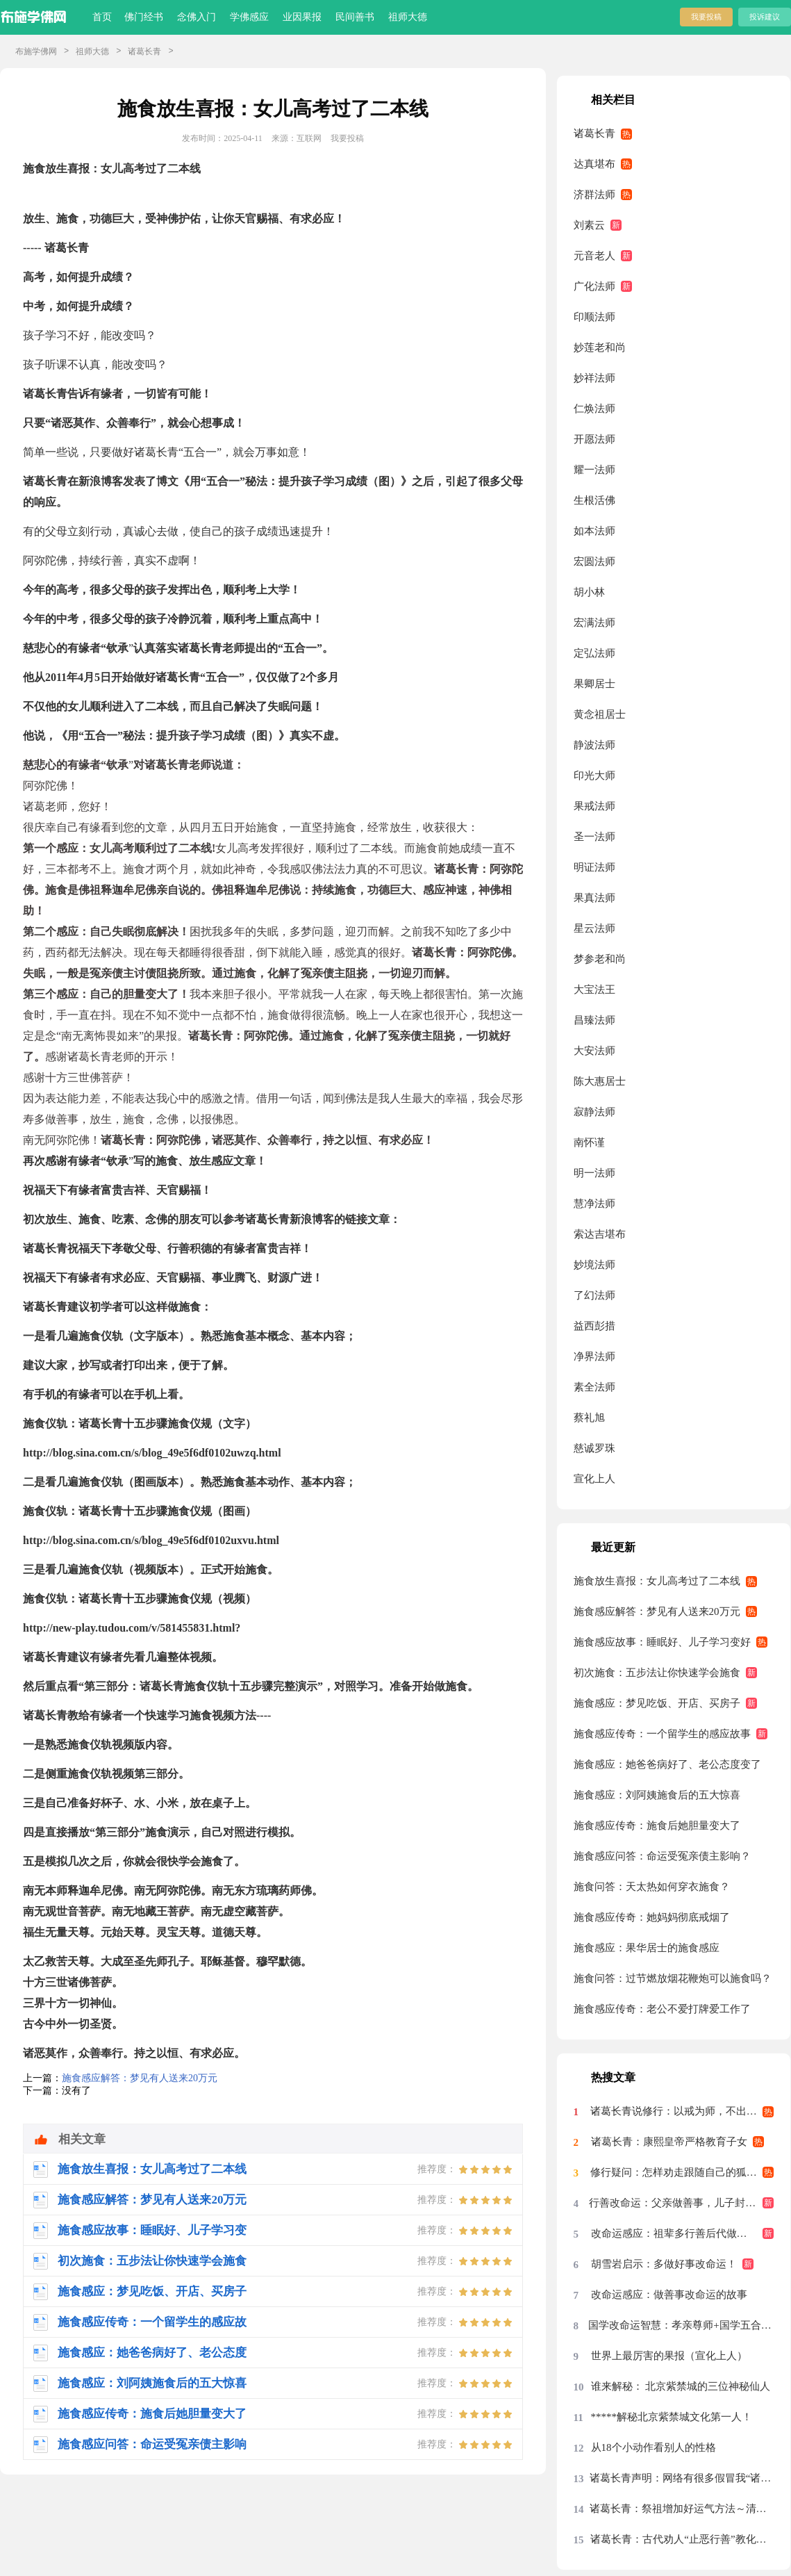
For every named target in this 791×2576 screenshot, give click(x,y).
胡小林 (589, 592)
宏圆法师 (594, 561)
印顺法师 (594, 316)
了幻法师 (594, 1295)
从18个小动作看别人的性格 (653, 2447)
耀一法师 (594, 469)
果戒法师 (594, 806)
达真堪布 (594, 164)
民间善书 (354, 17)
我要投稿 (706, 17)
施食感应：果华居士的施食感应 (646, 1947)
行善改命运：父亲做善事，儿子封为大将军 (681, 2202)
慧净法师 (594, 1203)
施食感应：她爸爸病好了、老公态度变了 (667, 1764)
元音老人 (594, 255)
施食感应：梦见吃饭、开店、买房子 (657, 1703)
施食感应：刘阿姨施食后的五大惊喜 (657, 1794)
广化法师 (594, 286)
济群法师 (594, 194)
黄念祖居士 (600, 714)
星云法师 (594, 928)
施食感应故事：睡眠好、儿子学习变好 (662, 1642)
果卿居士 (594, 683)
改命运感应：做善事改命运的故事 (669, 2294)
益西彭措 (594, 1325)
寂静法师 (594, 1111)
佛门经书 (143, 17)
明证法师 (594, 867)
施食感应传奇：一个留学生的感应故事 (662, 1733)
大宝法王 (594, 989)
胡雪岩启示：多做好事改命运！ (664, 2264)
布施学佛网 (36, 51)
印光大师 (594, 775)
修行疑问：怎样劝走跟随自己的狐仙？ (678, 2172)
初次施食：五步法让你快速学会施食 (657, 1672)
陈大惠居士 (600, 1081)
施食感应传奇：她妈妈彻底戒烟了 (652, 1917)
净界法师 (594, 1356)
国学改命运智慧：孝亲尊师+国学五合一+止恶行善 (681, 2325)
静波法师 (594, 744)
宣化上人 (594, 1478)
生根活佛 (594, 500)
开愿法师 (594, 439)
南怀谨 (589, 1142)
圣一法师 (594, 836)
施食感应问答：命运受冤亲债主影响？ (662, 1856)
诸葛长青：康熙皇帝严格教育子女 (669, 2141)
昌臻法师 (594, 1020)
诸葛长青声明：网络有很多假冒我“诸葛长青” (682, 2478)
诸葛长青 (144, 51)
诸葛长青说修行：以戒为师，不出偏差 (678, 2111)
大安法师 (594, 1050)
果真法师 (594, 897)
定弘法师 (594, 653)
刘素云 (589, 225)
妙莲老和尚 (600, 347)
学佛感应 (249, 17)
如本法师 (594, 530)
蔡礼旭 (589, 1417)
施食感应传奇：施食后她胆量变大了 (657, 1825)
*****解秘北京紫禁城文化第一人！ (672, 2416)
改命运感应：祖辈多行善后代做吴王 (674, 2233)
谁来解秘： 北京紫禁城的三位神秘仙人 (681, 2386)
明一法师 (594, 1173)
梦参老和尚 (600, 959)
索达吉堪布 (600, 1234)
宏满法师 (594, 622)
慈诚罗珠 (594, 1448)
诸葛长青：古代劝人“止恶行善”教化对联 (682, 2539)
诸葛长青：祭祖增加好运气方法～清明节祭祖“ (682, 2508)
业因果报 (302, 17)
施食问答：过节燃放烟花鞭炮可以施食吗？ (673, 1978)
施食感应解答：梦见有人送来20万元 (139, 2078)
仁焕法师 (594, 408)
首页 (102, 17)
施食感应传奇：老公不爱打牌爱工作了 (662, 2009)
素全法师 (594, 1387)
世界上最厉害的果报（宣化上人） (669, 2355)
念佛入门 (196, 17)
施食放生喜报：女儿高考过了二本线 (657, 1580)
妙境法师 (594, 1264)
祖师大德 (407, 17)
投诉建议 (764, 17)
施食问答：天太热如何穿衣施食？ (652, 1886)
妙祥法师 (594, 378)
